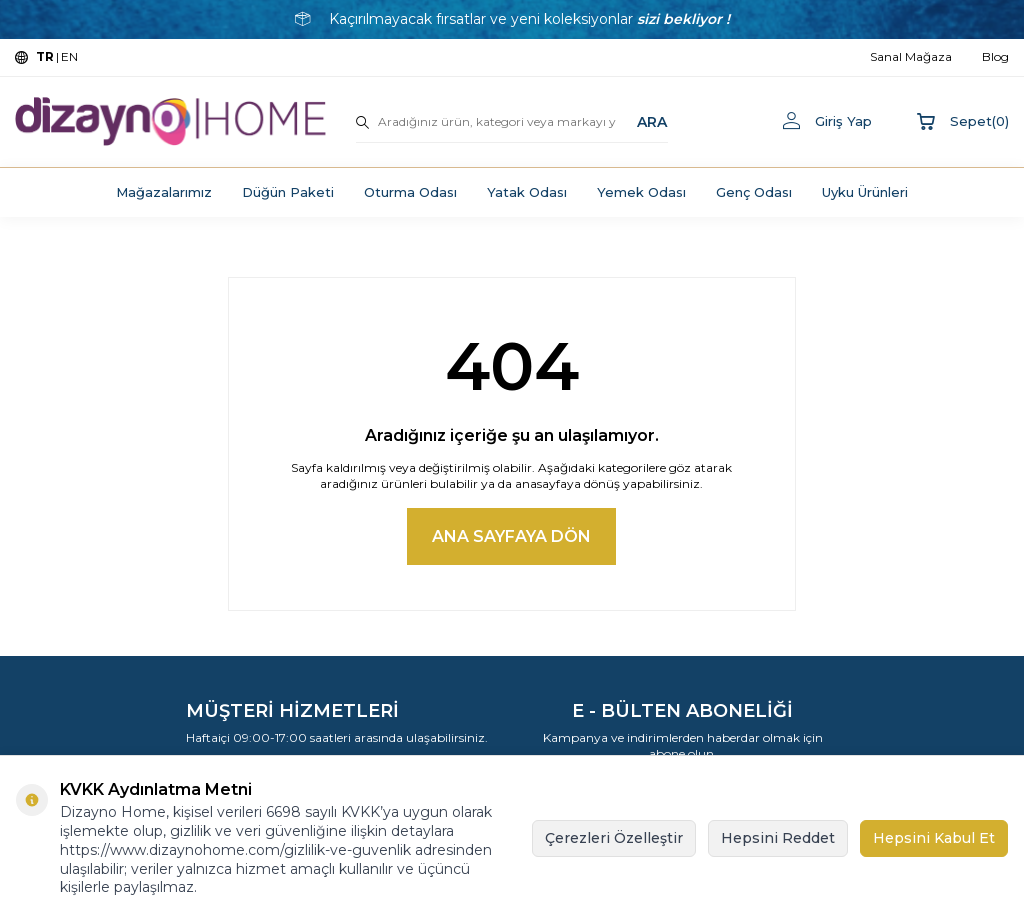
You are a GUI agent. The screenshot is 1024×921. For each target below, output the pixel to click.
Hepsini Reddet (778, 838)
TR (45, 56)
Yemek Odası (641, 192)
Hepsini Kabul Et (934, 838)
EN (69, 56)
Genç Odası (754, 192)
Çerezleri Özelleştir (614, 838)
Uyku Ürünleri (865, 192)
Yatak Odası (527, 192)
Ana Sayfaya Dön (511, 536)
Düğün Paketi (288, 192)
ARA (652, 121)
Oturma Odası (410, 192)
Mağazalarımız (164, 192)
